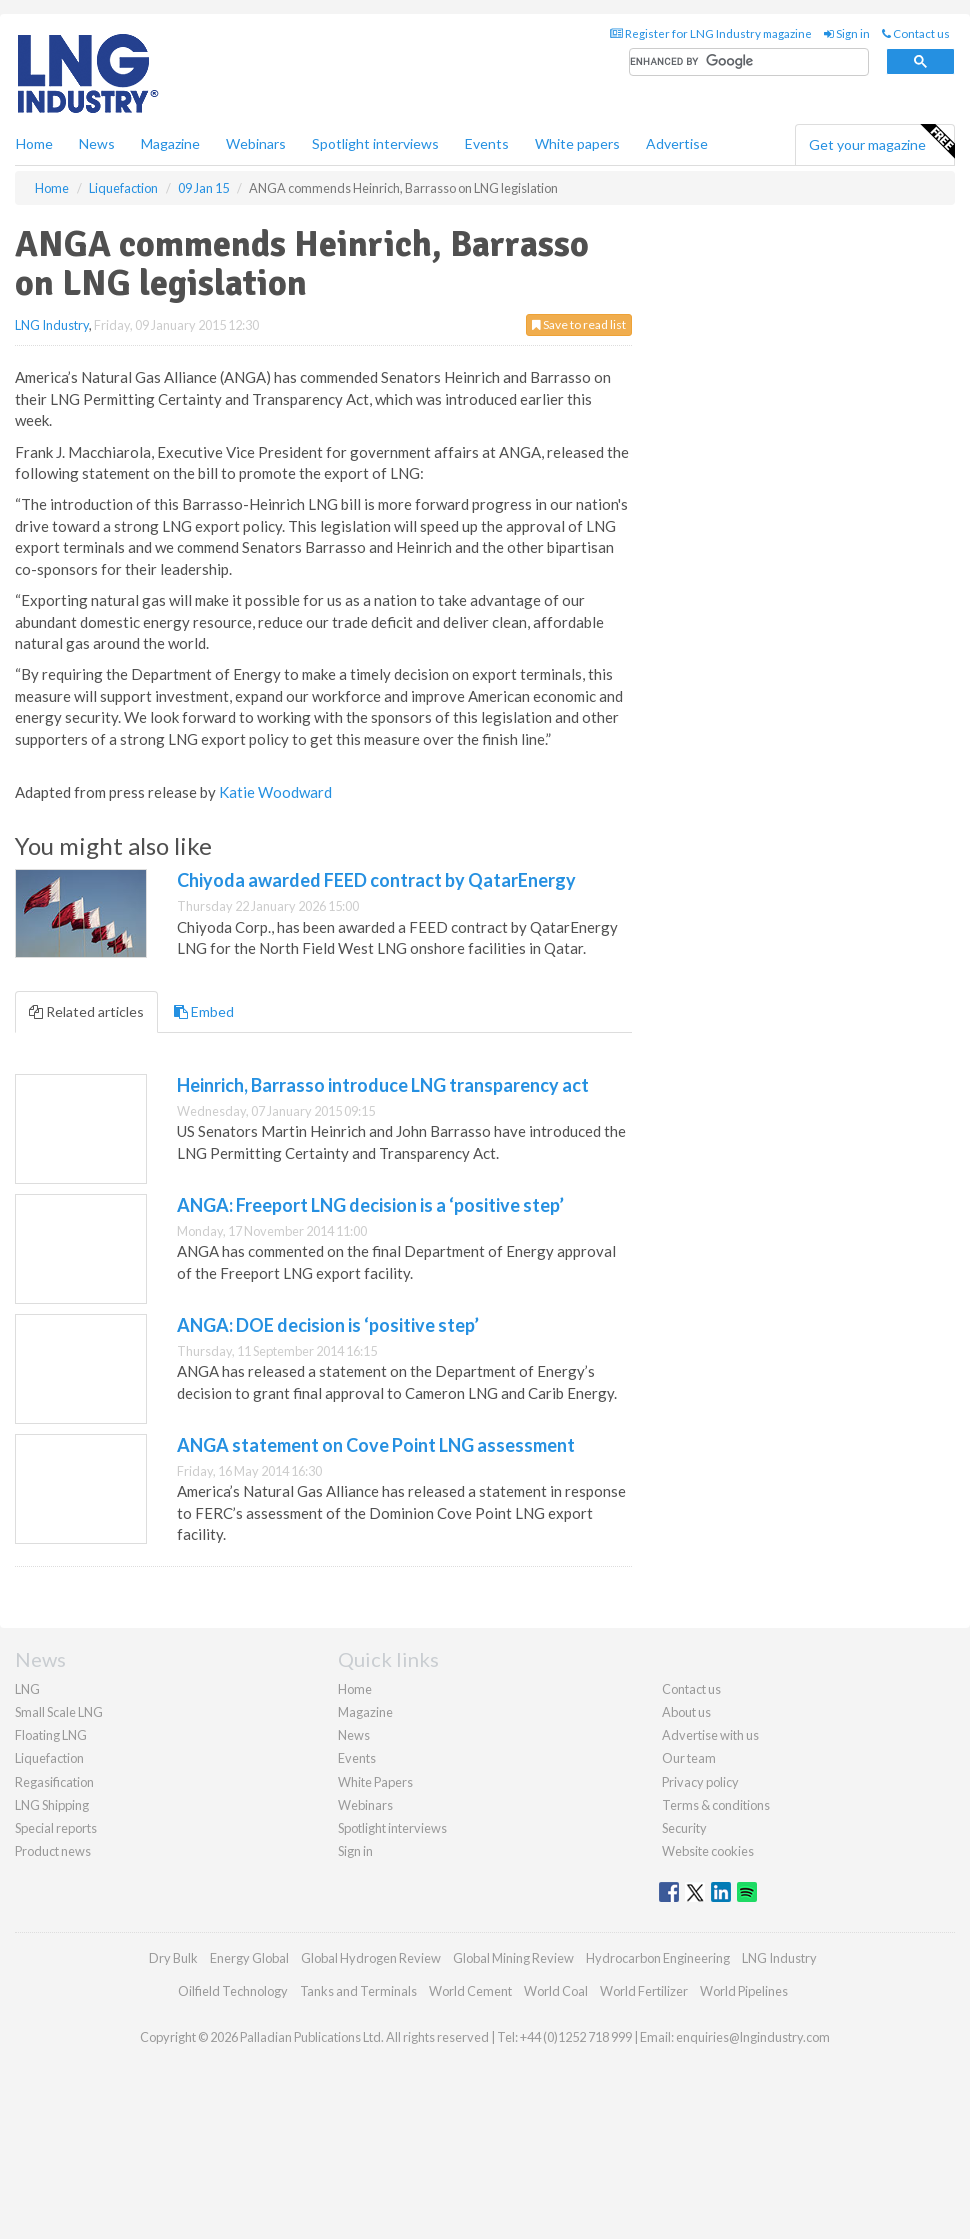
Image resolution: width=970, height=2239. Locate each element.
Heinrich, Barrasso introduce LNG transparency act (383, 1085)
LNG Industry (52, 325)
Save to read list (579, 324)
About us (686, 1712)
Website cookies (708, 1851)
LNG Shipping (52, 1805)
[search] (749, 62)
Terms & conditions (716, 1805)
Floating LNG (51, 1735)
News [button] (97, 143)
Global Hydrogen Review (371, 1958)
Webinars (256, 143)
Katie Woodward (275, 792)
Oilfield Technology (233, 1991)
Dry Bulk (173, 1958)
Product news (53, 1851)
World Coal (556, 1991)
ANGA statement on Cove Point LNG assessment (376, 1445)
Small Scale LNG (59, 1712)
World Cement (470, 1991)
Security (684, 1828)
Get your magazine (881, 142)
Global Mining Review (513, 1958)
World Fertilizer (644, 1991)
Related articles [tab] (86, 1011)
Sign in (847, 33)
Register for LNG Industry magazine (711, 33)
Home (34, 143)
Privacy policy (700, 1782)
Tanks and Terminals (358, 1991)
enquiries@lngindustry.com (753, 2037)
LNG (27, 1689)
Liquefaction (49, 1758)
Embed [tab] (204, 1011)
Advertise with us (710, 1735)
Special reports (56, 1828)
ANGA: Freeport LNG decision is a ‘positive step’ (370, 1205)
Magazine (170, 143)
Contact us (916, 33)
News (354, 1735)
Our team (689, 1758)
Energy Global (249, 1958)
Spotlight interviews (375, 143)
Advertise (677, 143)
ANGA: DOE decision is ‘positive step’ (328, 1325)
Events (487, 143)
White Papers (375, 1782)
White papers (577, 143)
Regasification (54, 1782)
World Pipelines (744, 1991)
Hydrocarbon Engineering (658, 1958)
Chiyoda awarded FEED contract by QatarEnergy (376, 880)
